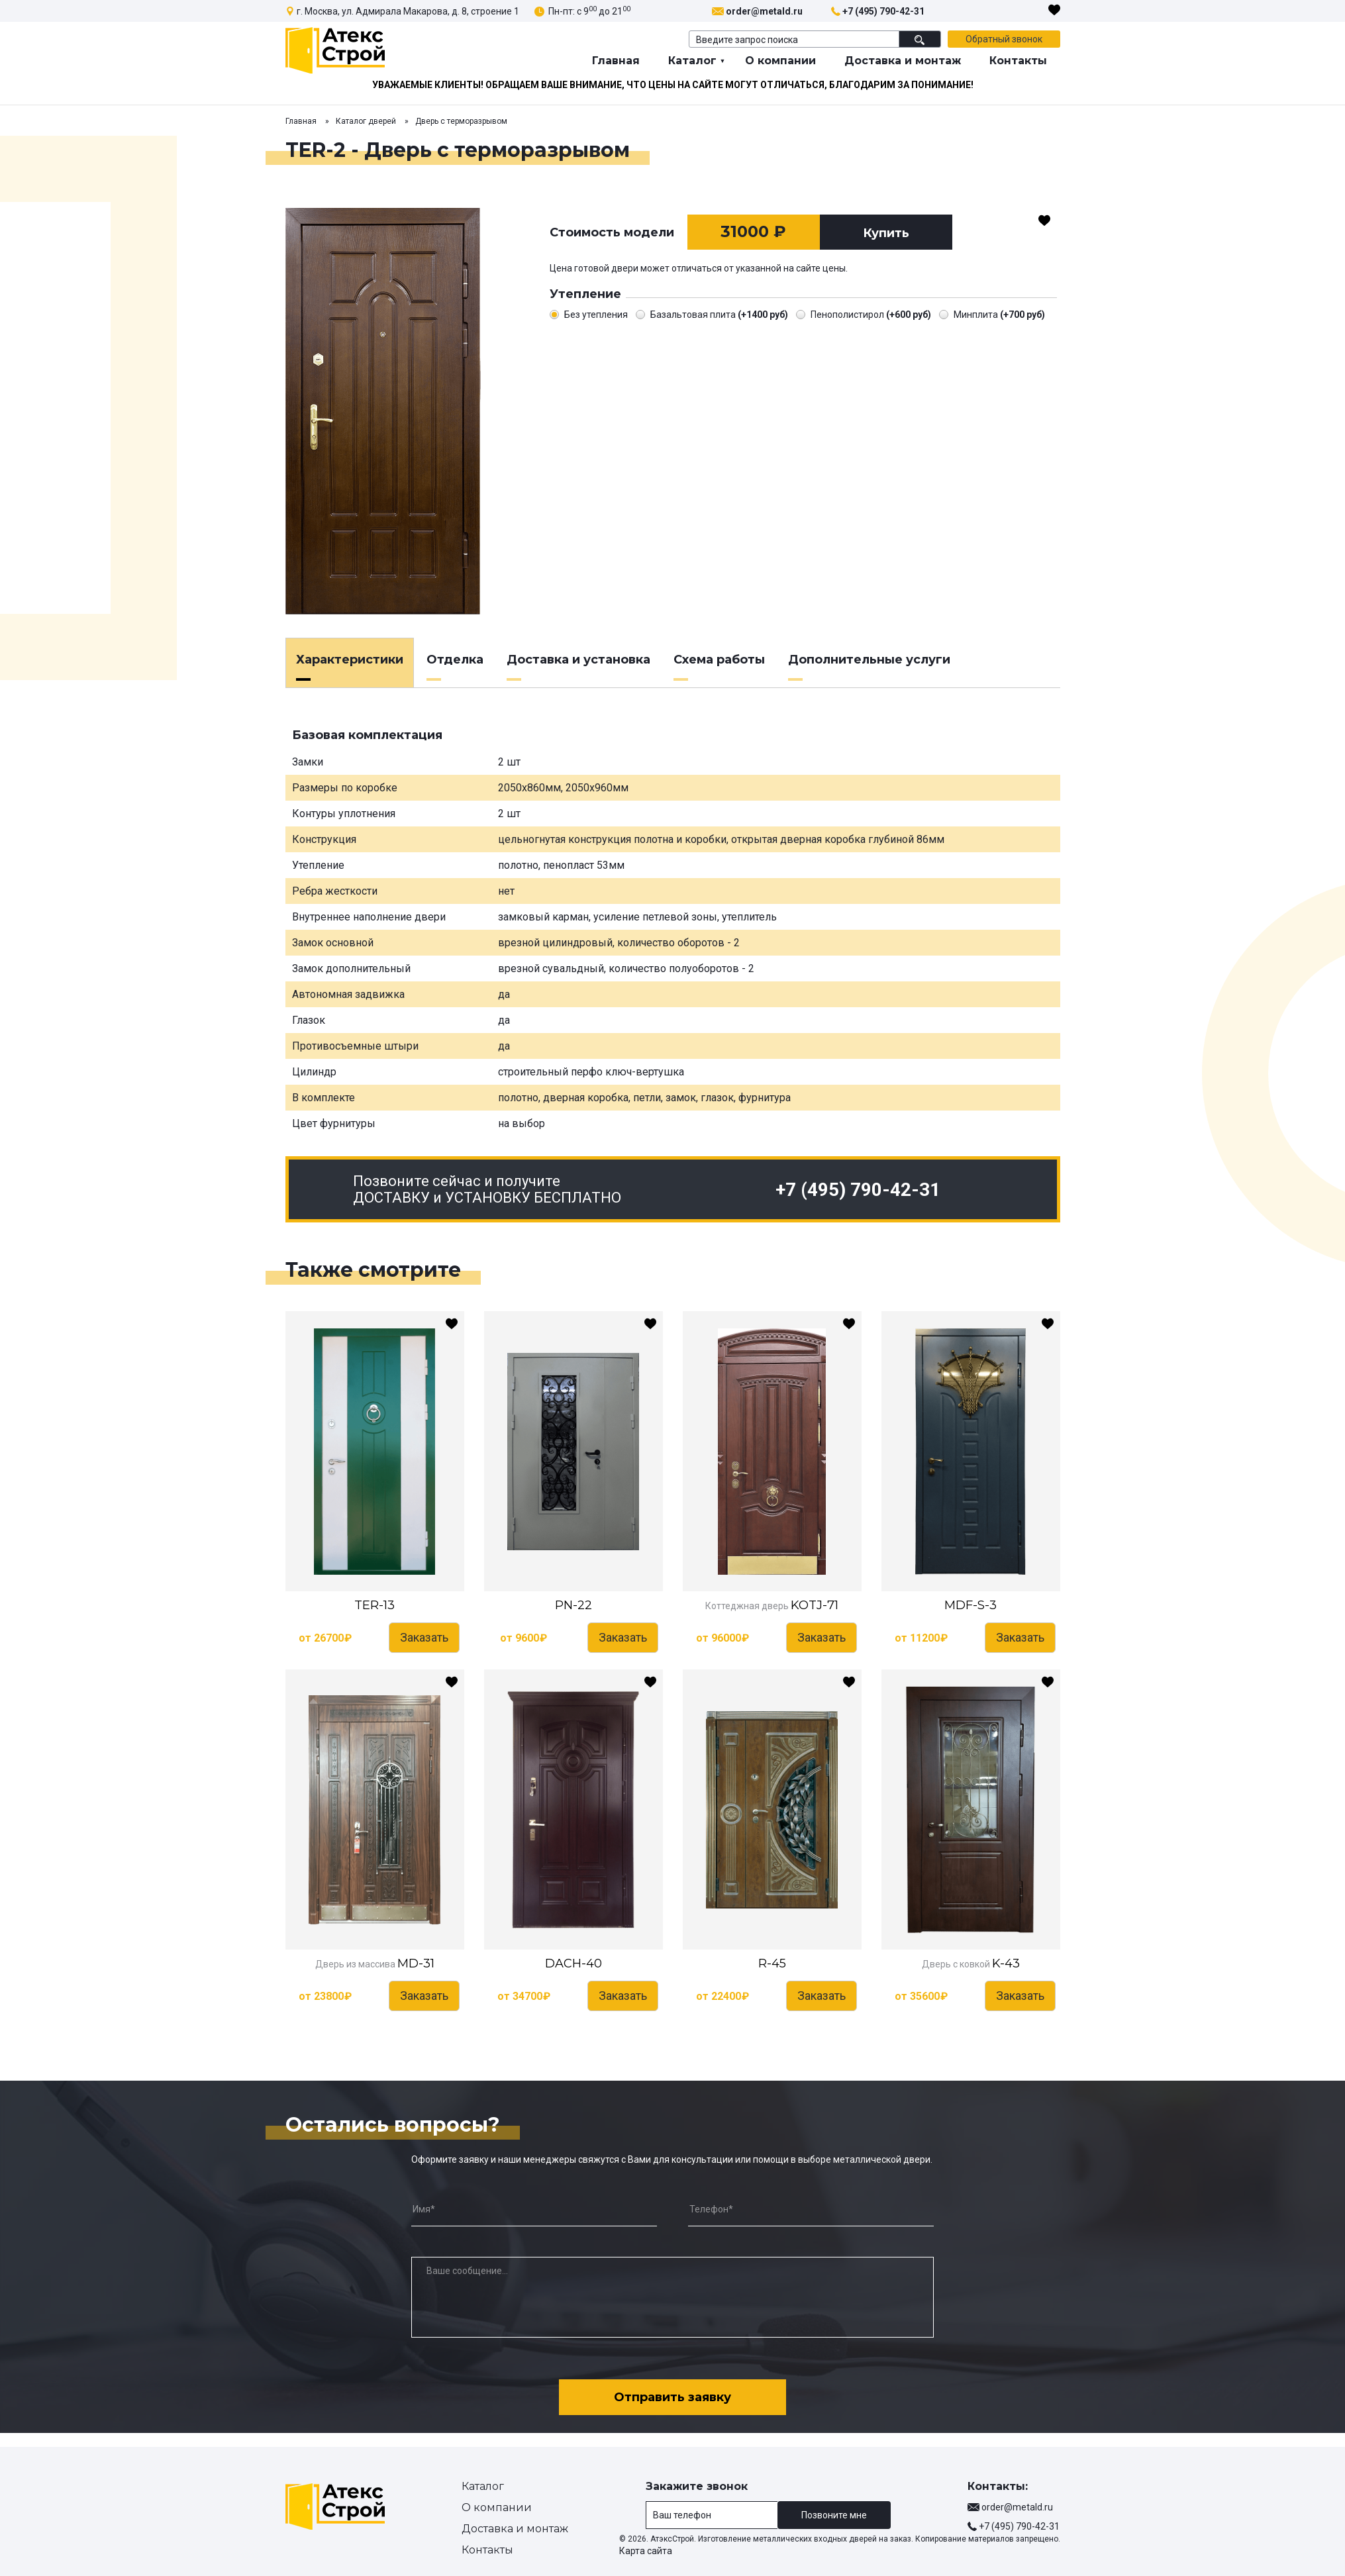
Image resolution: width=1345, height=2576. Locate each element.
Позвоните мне (834, 2515)
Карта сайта (645, 2551)
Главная (616, 60)
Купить (886, 233)
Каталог (692, 60)
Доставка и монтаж (902, 60)
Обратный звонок (1004, 39)
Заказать (424, 1637)
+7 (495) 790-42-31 (883, 11)
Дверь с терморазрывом (461, 121)
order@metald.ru (764, 11)
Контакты (1018, 60)
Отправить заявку (672, 2390)
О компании (780, 60)
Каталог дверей (366, 121)
